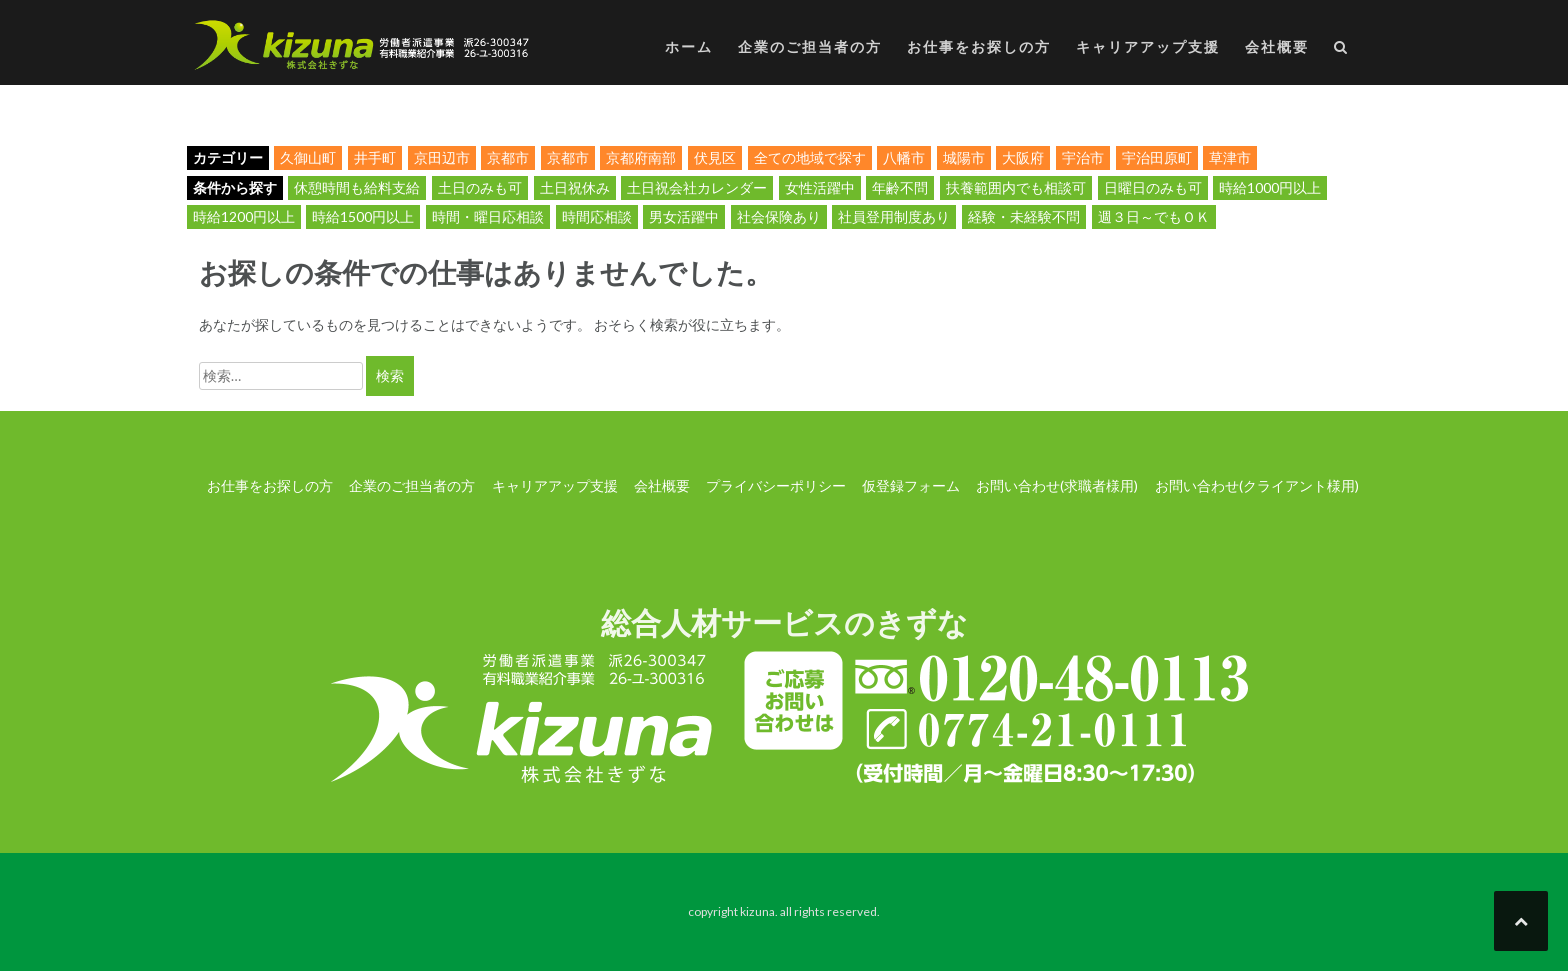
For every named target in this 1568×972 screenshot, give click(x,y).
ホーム (689, 46)
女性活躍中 (820, 187)
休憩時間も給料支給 (357, 187)
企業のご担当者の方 (810, 46)
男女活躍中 (684, 216)
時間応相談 (597, 216)
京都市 (508, 157)
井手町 (375, 157)
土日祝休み (575, 187)
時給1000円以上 (1270, 187)
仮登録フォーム (911, 485)
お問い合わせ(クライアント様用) (1257, 485)
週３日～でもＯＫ (1154, 216)
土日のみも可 (480, 187)
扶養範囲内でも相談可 (1016, 187)
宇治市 (1083, 157)
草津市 (1230, 157)
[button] (1341, 50)
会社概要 (1277, 46)
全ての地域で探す (810, 157)
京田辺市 (442, 157)
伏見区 (715, 157)
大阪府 (1023, 157)
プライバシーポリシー (776, 485)
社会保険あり (779, 216)
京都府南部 (641, 157)
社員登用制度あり (894, 216)
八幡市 (904, 157)
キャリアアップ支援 (1148, 46)
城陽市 (964, 157)
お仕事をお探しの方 (979, 46)
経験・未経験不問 (1024, 216)
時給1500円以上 (363, 216)
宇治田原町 (1157, 157)
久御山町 (308, 157)
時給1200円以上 (244, 216)
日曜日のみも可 (1153, 187)
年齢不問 (900, 187)
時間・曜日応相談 (488, 216)
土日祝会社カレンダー (697, 187)
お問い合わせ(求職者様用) (1057, 485)
